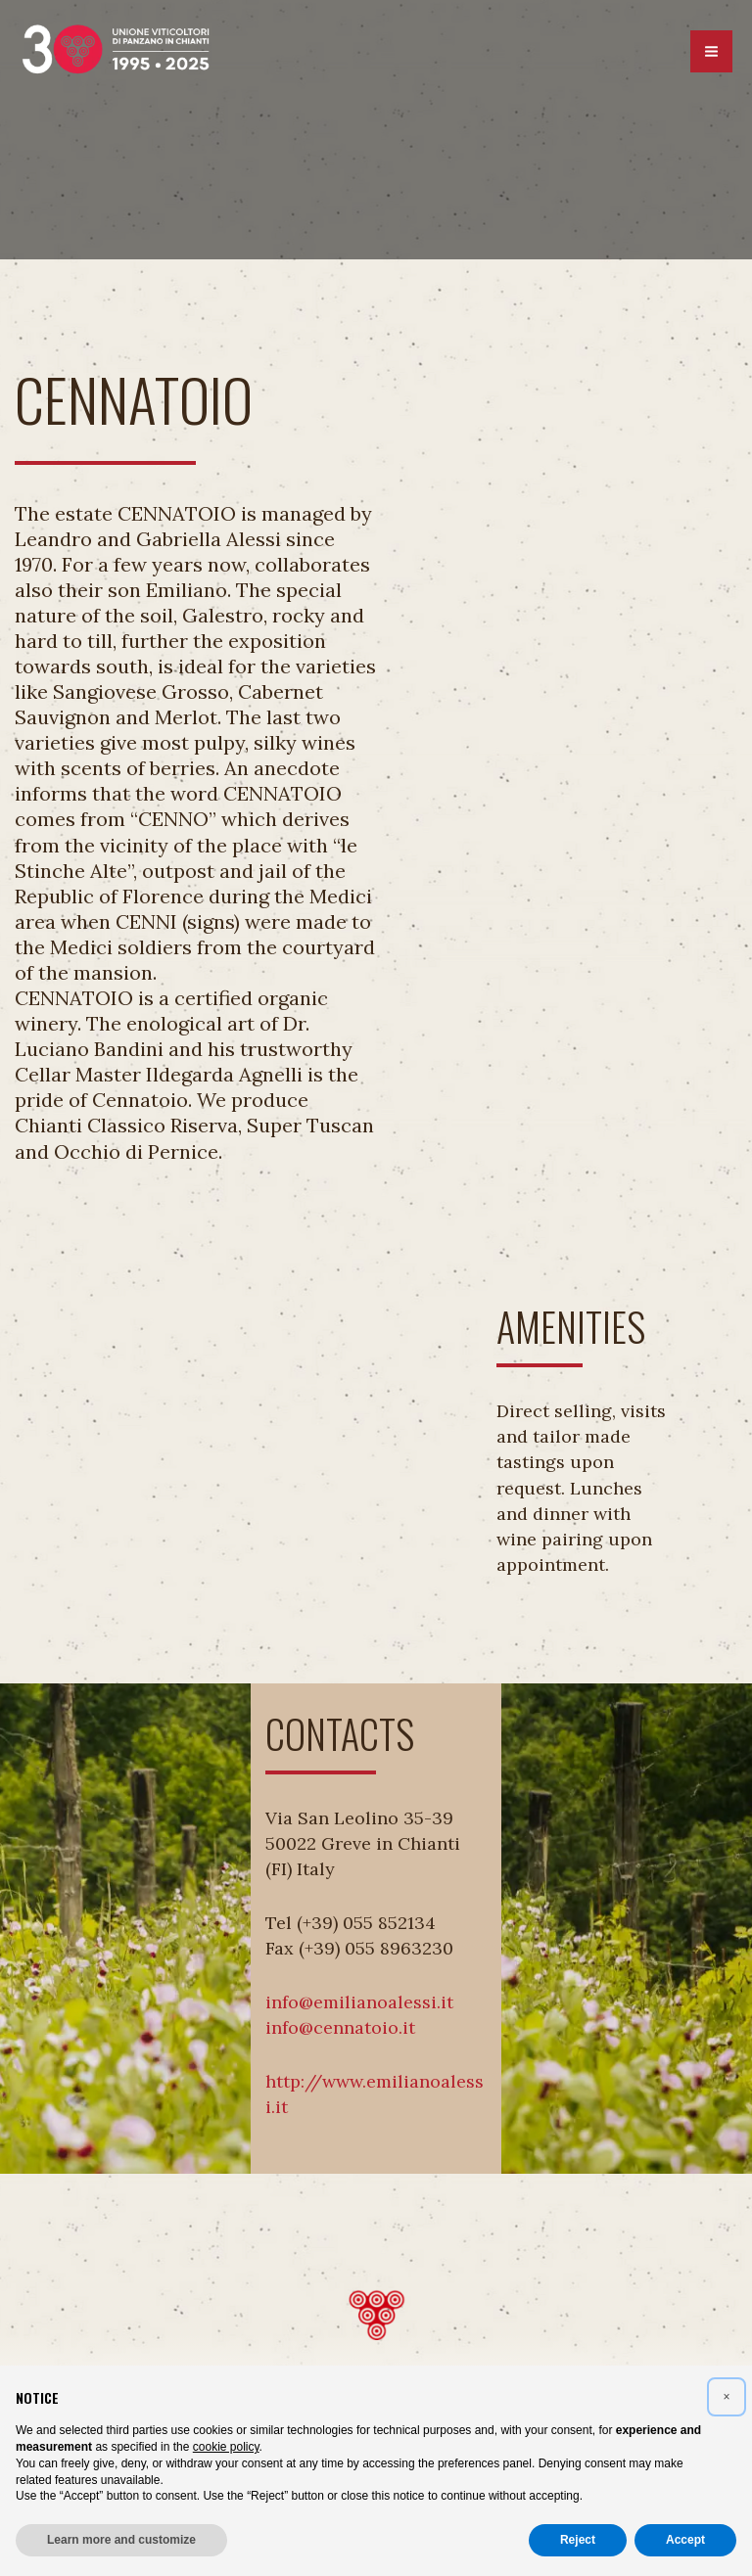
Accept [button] (685, 2540)
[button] (726, 2397)
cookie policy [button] (226, 2447)
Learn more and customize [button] (121, 2540)
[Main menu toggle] (711, 52)
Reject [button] (577, 2540)
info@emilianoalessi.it (359, 2002)
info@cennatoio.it (340, 2027)
